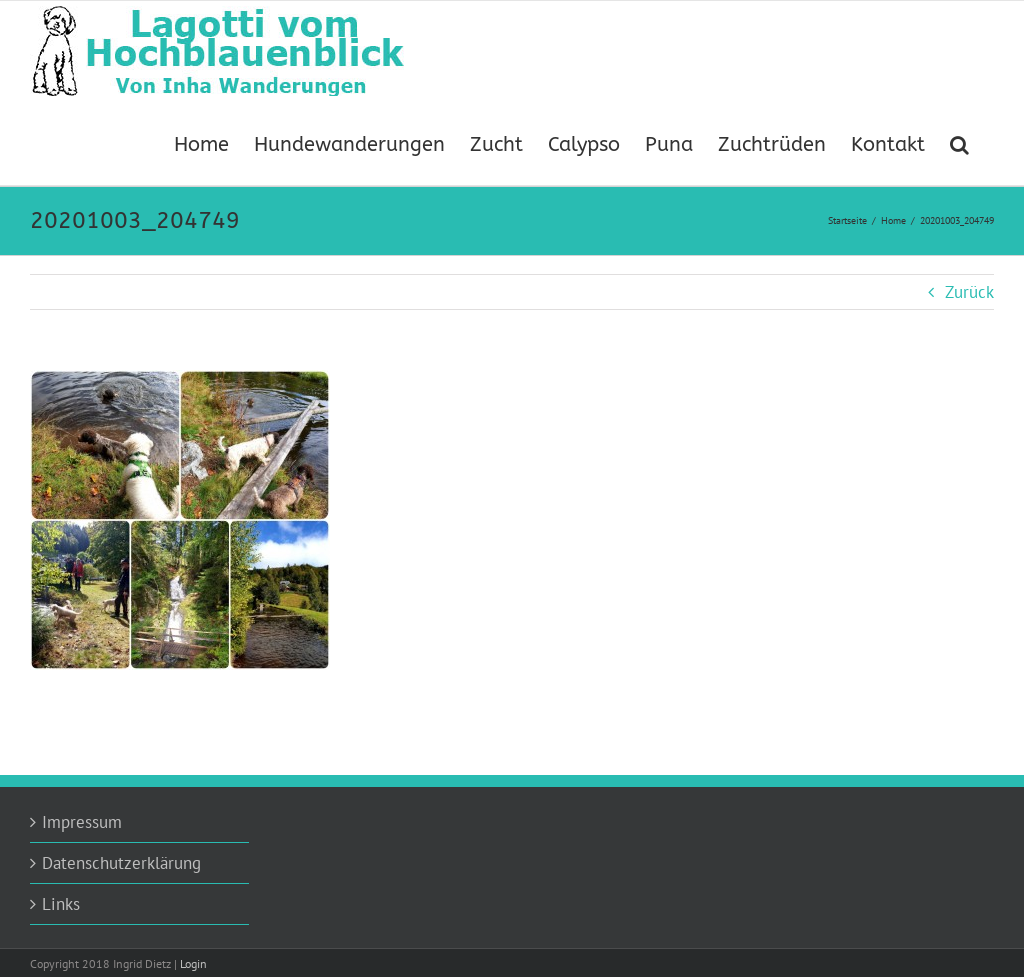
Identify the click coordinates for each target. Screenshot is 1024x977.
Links (61, 904)
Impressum (82, 822)
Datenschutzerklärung (121, 863)
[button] (959, 143)
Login (193, 963)
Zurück (969, 292)
